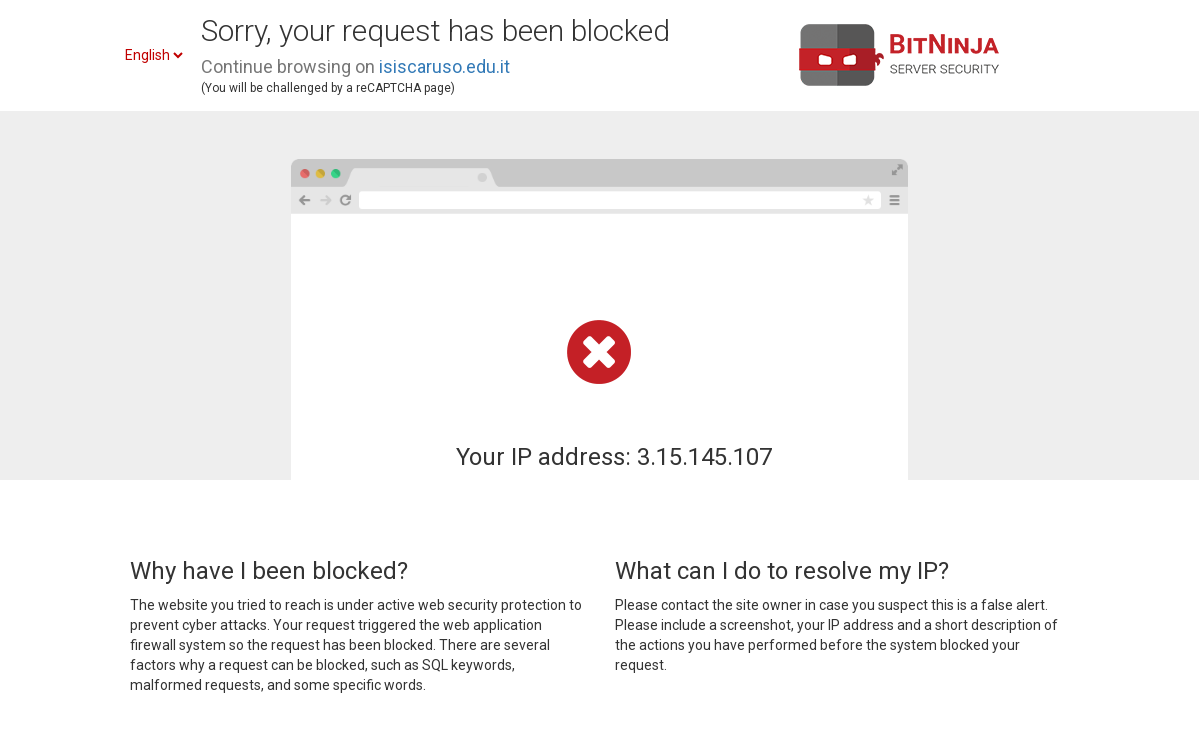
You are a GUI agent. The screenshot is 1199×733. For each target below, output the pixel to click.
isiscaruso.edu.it (444, 66)
